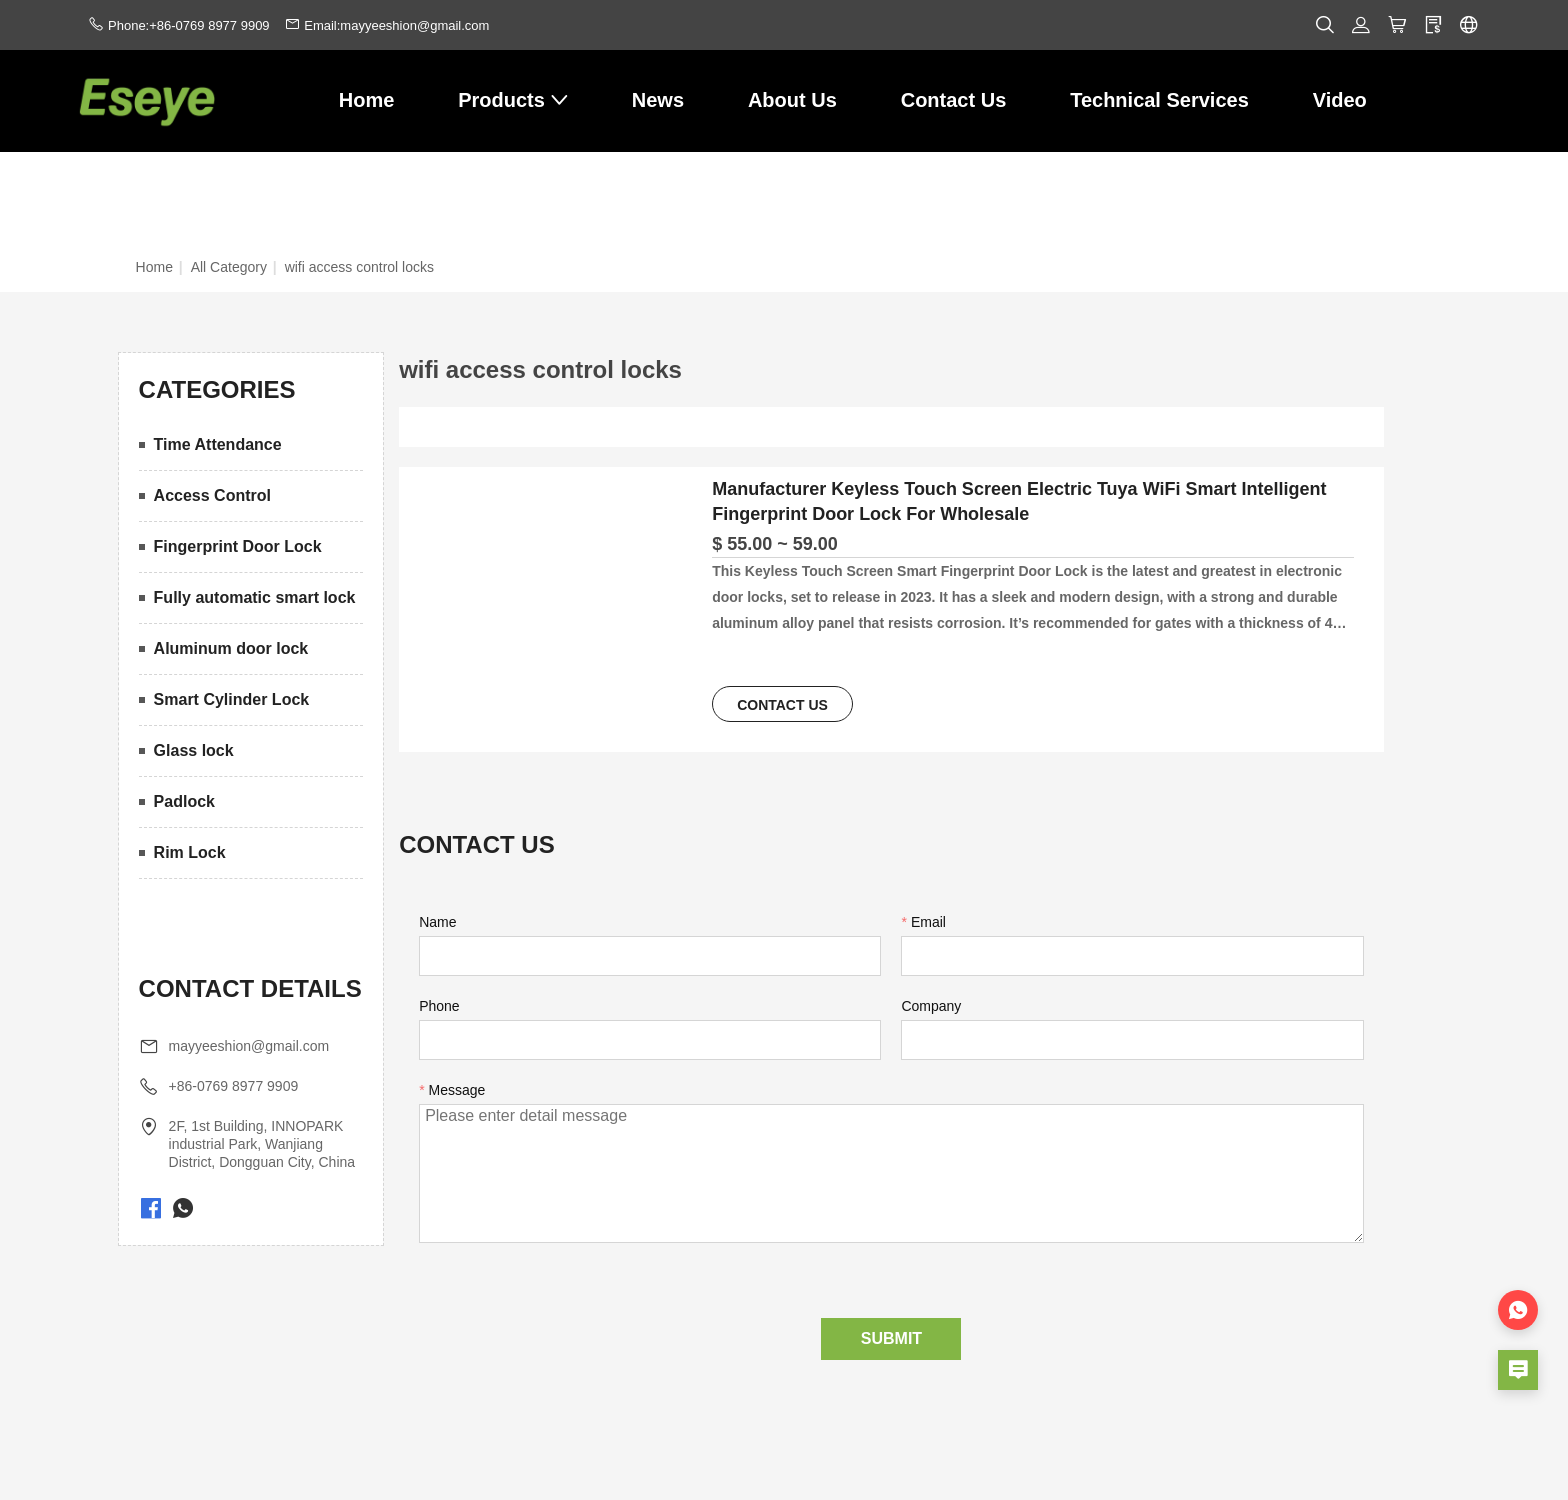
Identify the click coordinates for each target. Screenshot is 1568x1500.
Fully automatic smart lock (255, 597)
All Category (229, 267)
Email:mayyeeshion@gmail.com (396, 25)
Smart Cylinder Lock (232, 699)
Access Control (212, 495)
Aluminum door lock (231, 648)
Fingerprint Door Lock (238, 546)
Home (154, 267)
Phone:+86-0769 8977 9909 (189, 25)
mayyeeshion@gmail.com (249, 1046)
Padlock (184, 801)
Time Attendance (218, 444)
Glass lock (194, 750)
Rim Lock (190, 852)
